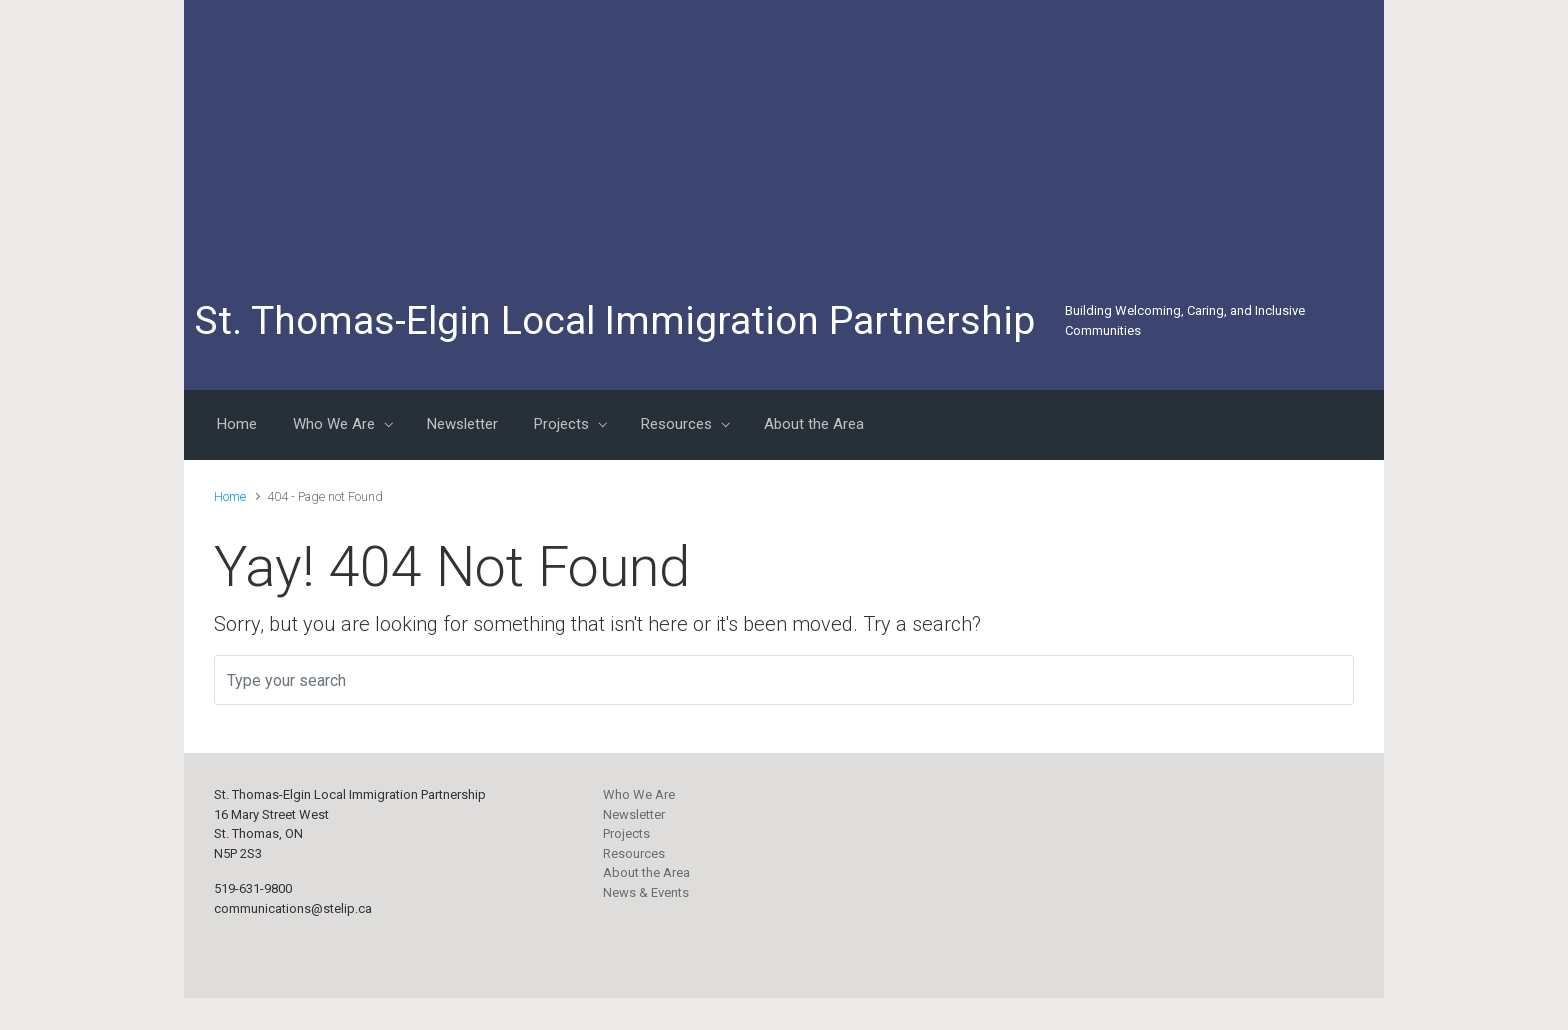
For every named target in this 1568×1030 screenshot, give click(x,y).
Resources (634, 853)
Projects (626, 833)
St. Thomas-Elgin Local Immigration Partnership (614, 321)
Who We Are (639, 794)
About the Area (646, 872)
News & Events (646, 892)
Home (230, 496)
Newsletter (634, 814)
